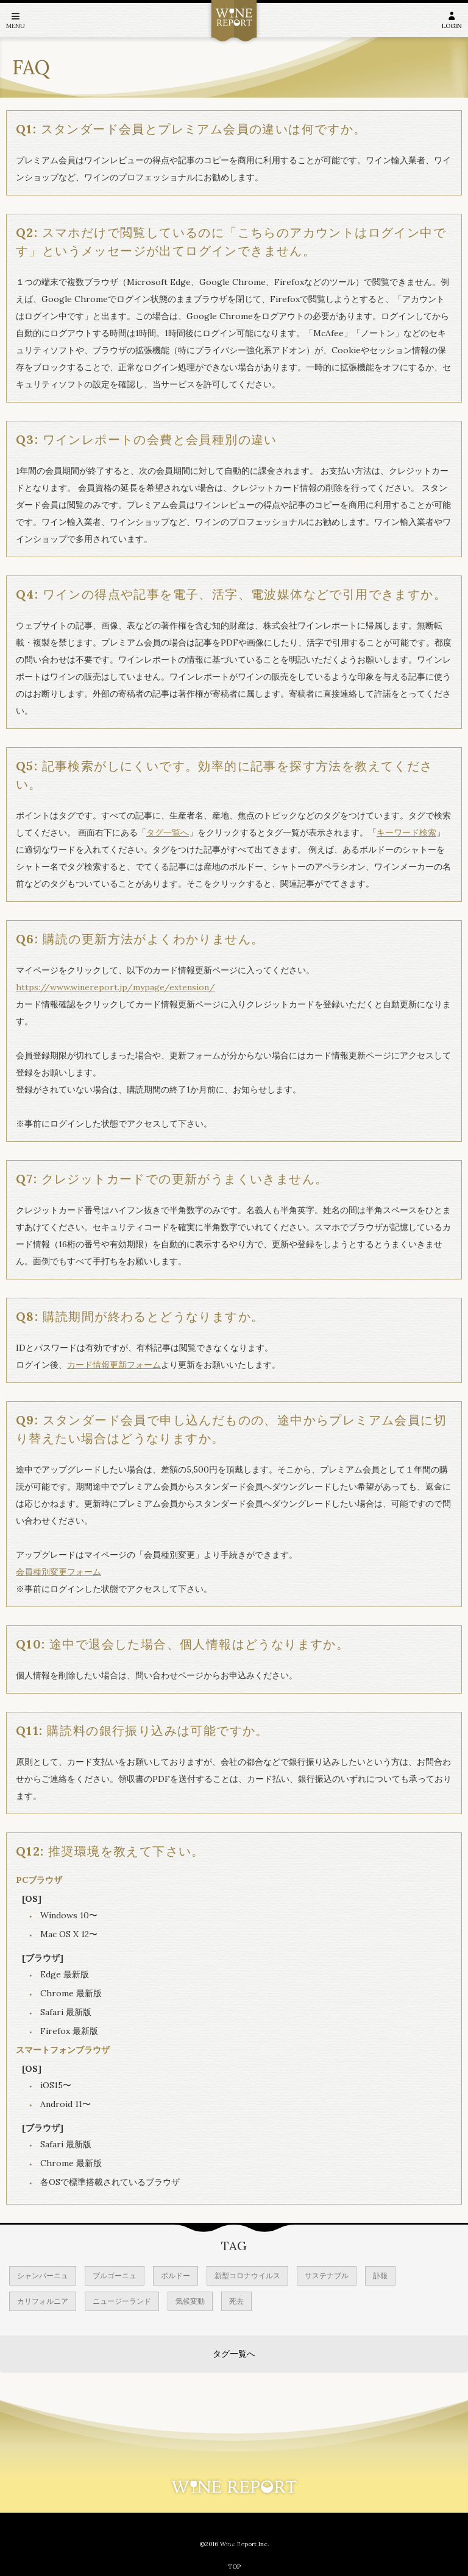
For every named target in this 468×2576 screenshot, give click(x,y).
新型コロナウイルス (247, 2275)
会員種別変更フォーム (58, 1571)
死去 (236, 2301)
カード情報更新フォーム (114, 1364)
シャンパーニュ (42, 2275)
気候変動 (190, 2301)
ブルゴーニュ (114, 2275)
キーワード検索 (406, 832)
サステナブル (327, 2275)
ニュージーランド (122, 2301)
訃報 (380, 2275)
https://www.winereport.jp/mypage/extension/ (115, 987)
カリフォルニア (42, 2301)
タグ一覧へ (167, 832)
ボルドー (175, 2275)
